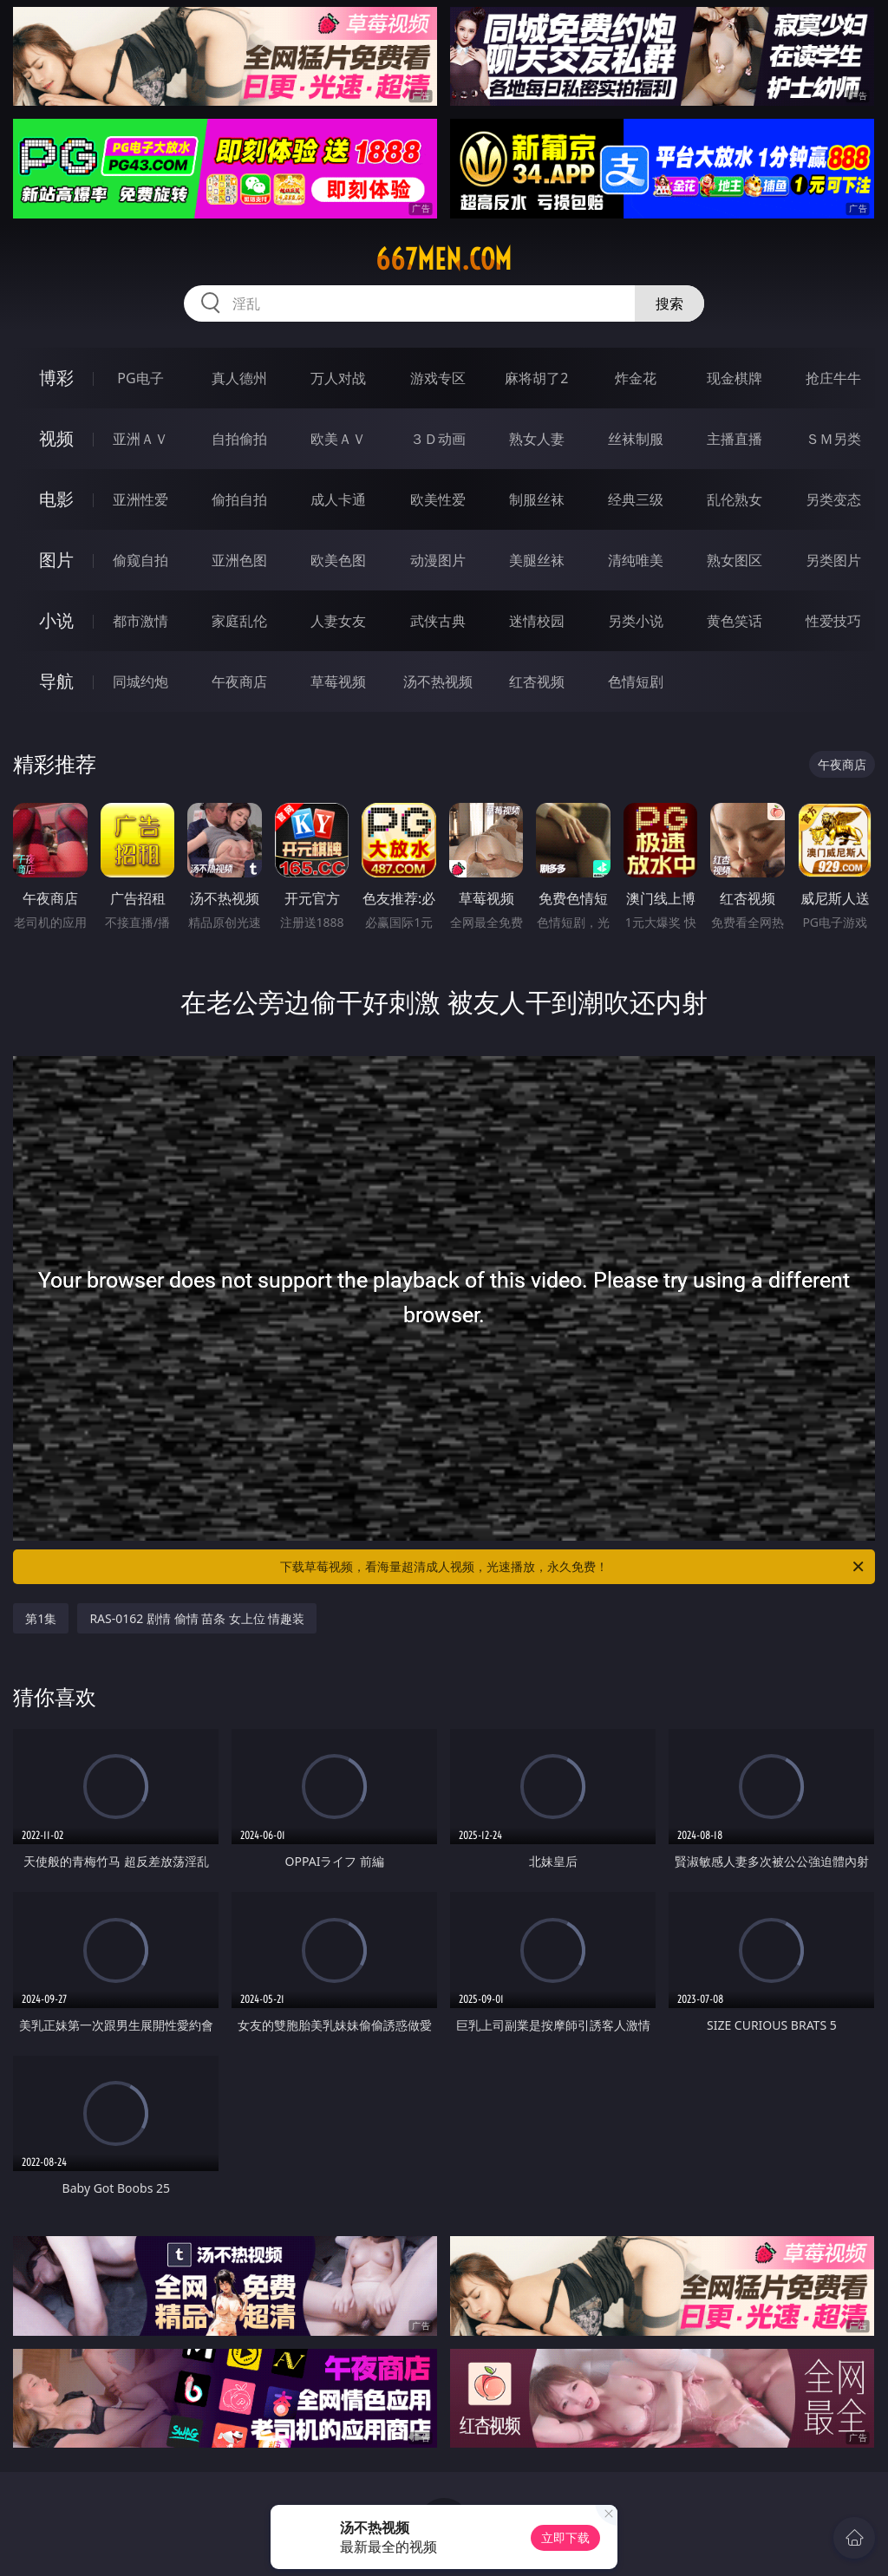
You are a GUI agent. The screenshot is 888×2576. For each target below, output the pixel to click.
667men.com (443, 259)
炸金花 (635, 378)
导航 (56, 681)
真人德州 (239, 378)
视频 (56, 438)
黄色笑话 (734, 620)
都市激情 (140, 620)
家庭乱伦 (239, 620)
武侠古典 (438, 620)
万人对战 (338, 378)
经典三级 (635, 499)
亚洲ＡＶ (140, 438)
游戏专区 (438, 378)
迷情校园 (537, 620)
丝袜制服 (635, 438)
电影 (56, 499)
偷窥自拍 (140, 560)
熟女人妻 (537, 438)
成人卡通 (338, 499)
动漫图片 (438, 560)
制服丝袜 (537, 499)
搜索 (669, 303)
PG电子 (140, 378)
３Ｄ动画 (438, 438)
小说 (56, 620)
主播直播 (734, 438)
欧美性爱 (438, 499)
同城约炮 (140, 681)
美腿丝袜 (537, 560)
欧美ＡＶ (338, 438)
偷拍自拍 (239, 499)
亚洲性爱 (140, 499)
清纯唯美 (635, 560)
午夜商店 (239, 681)
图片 (56, 559)
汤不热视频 (438, 681)
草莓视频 (338, 681)
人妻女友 (338, 620)
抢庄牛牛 (833, 378)
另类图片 (833, 560)
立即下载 (565, 2537)
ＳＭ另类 (833, 438)
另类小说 (635, 620)
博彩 (56, 377)
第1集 (40, 1618)
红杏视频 (537, 681)
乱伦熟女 (734, 499)
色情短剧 (635, 681)
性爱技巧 (833, 620)
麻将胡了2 (536, 378)
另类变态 (833, 499)
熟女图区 (734, 560)
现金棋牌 (734, 378)
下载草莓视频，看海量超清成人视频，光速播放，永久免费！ (573, 1566)
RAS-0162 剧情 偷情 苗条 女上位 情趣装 (196, 1618)
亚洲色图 (239, 560)
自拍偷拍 (239, 438)
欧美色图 (338, 560)
